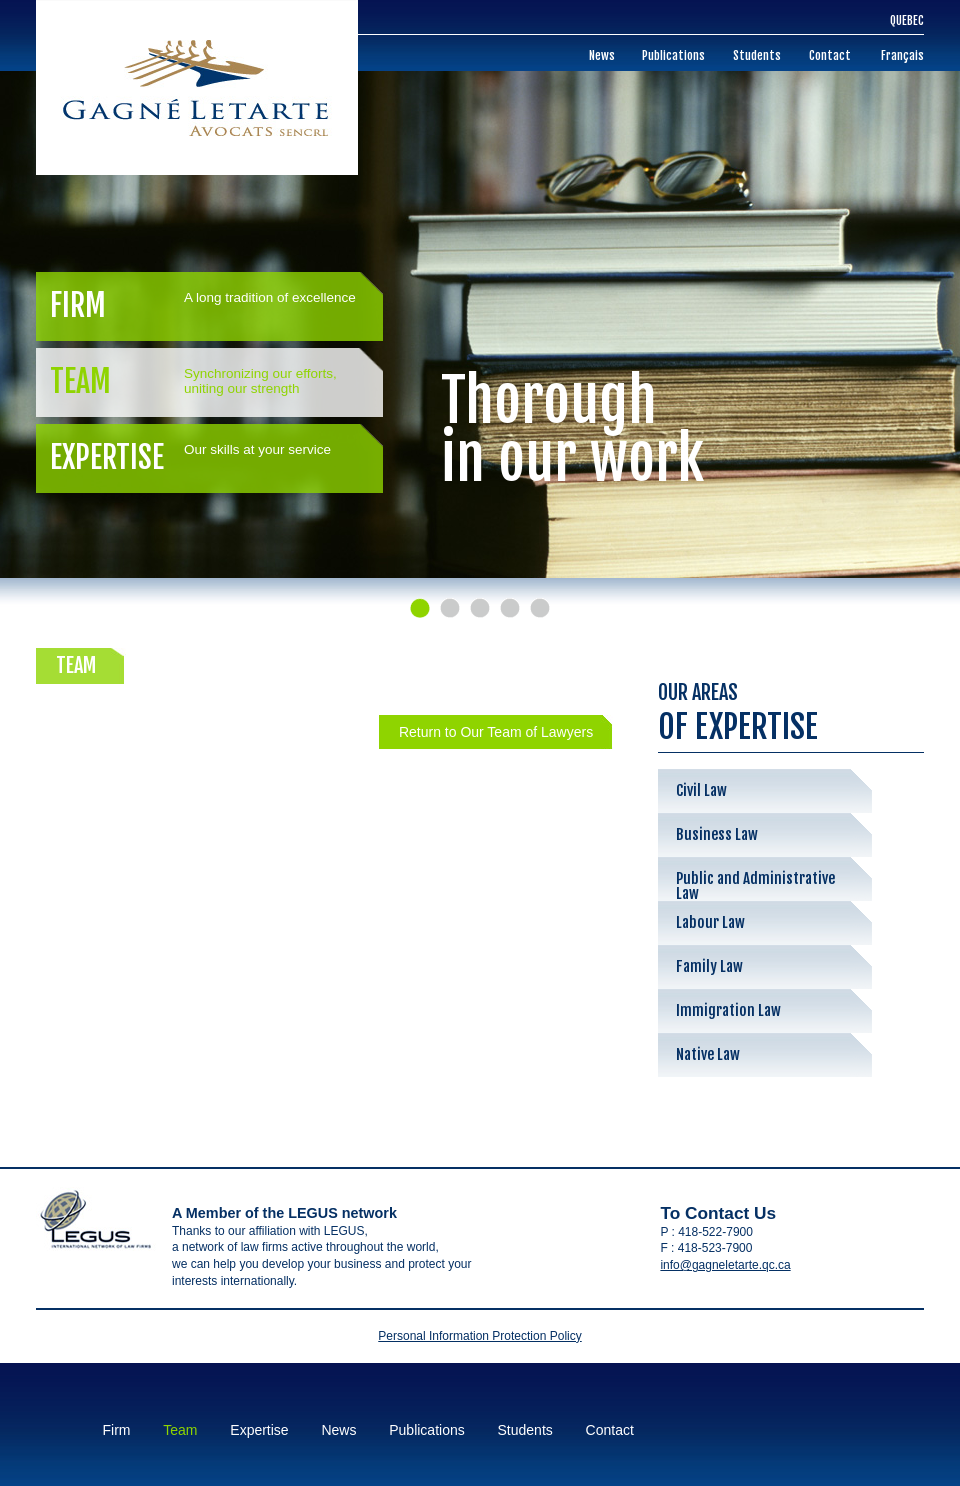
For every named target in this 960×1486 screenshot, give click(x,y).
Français (902, 55)
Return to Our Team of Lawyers (496, 732)
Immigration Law (728, 1010)
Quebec (907, 20)
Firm (204, 305)
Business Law (717, 834)
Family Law (709, 966)
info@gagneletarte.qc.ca (725, 1265)
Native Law (708, 1054)
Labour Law (710, 922)
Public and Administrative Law (755, 885)
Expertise (204, 457)
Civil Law (701, 790)
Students (757, 55)
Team (204, 381)
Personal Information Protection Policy (479, 1336)
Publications (673, 55)
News (602, 55)
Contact (830, 55)
